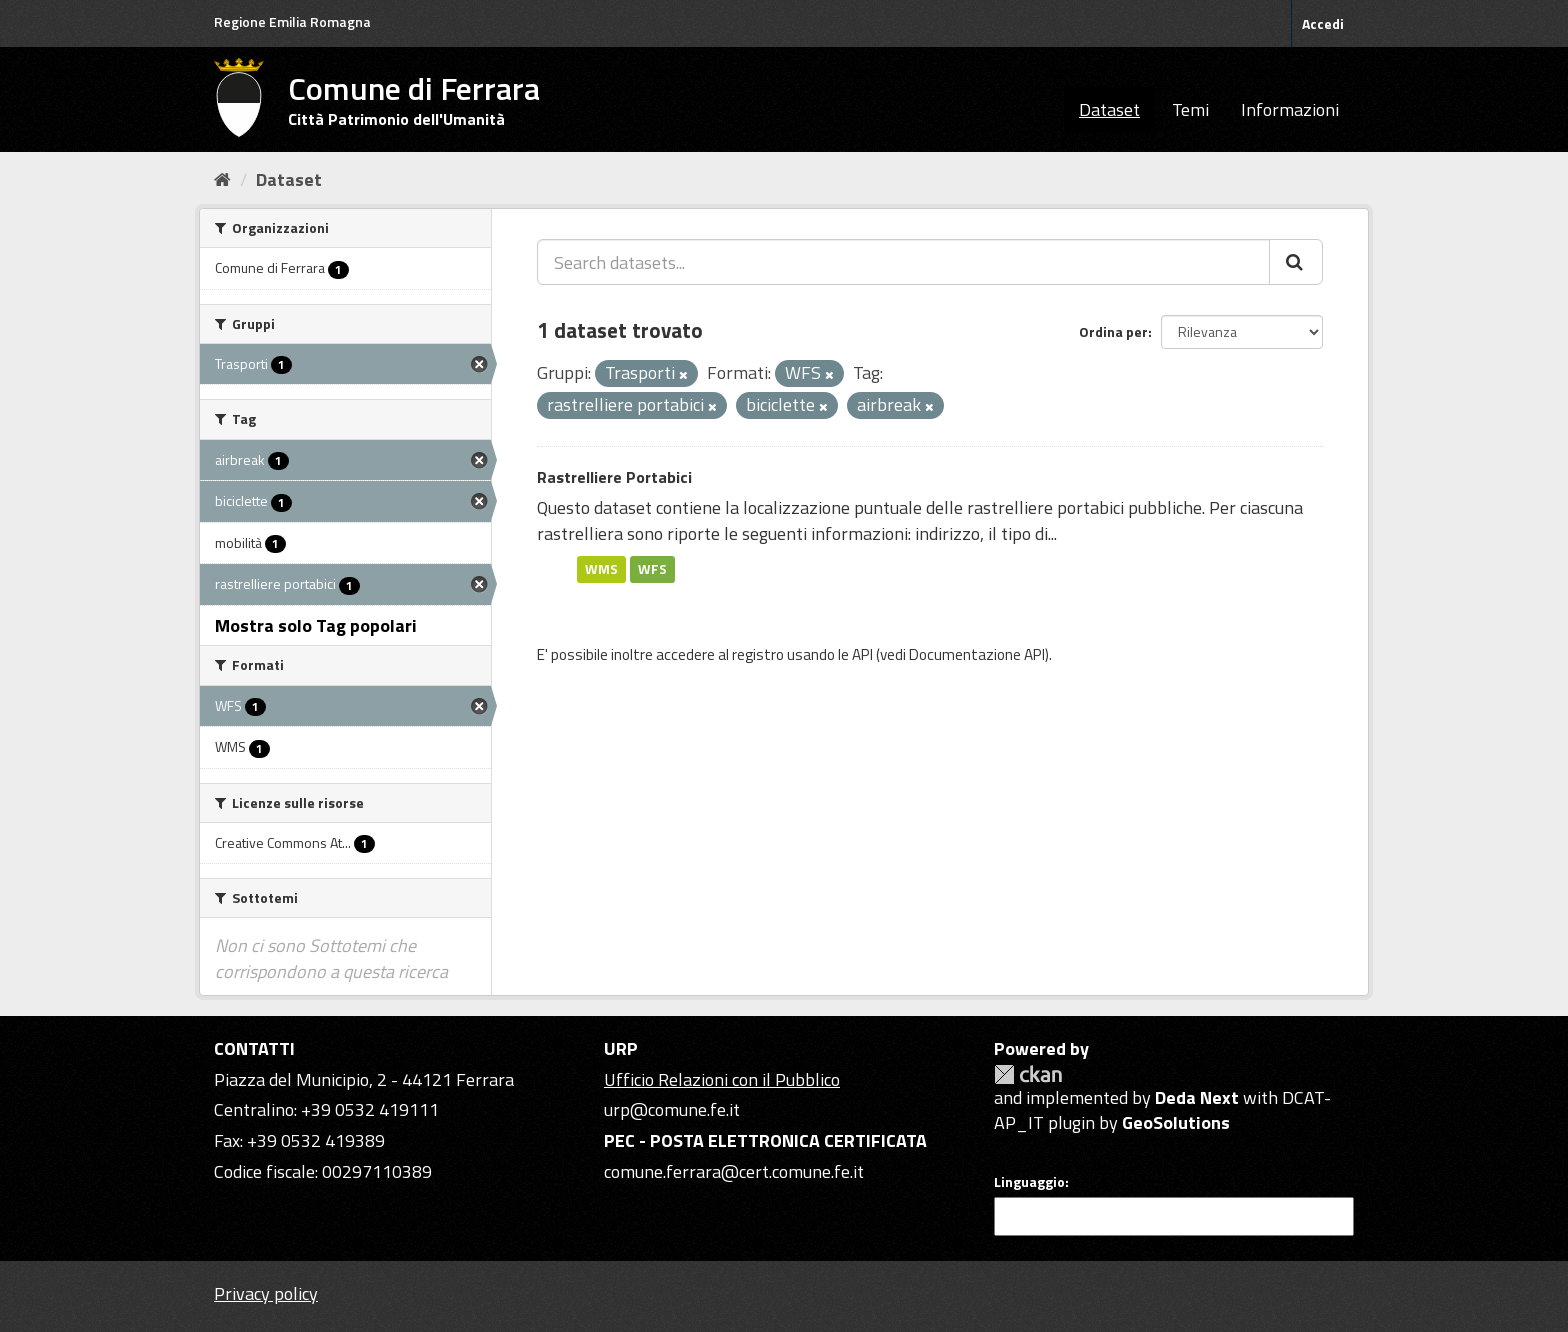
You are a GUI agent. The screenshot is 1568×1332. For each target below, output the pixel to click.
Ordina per (1113, 331)
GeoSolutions (1176, 1122)
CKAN (1028, 1074)
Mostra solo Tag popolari (316, 625)
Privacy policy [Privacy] (266, 1293)
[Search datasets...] (903, 262)
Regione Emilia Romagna (292, 21)
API (862, 654)
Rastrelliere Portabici (614, 477)
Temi (1190, 109)
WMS (601, 569)
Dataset (1109, 109)
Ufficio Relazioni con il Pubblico (722, 1079)
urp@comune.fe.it (672, 1109)
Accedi (1323, 23)
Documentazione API (977, 654)
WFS (652, 569)
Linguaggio (1029, 1182)
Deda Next (1197, 1097)
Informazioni (1290, 109)
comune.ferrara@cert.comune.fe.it (734, 1171)
